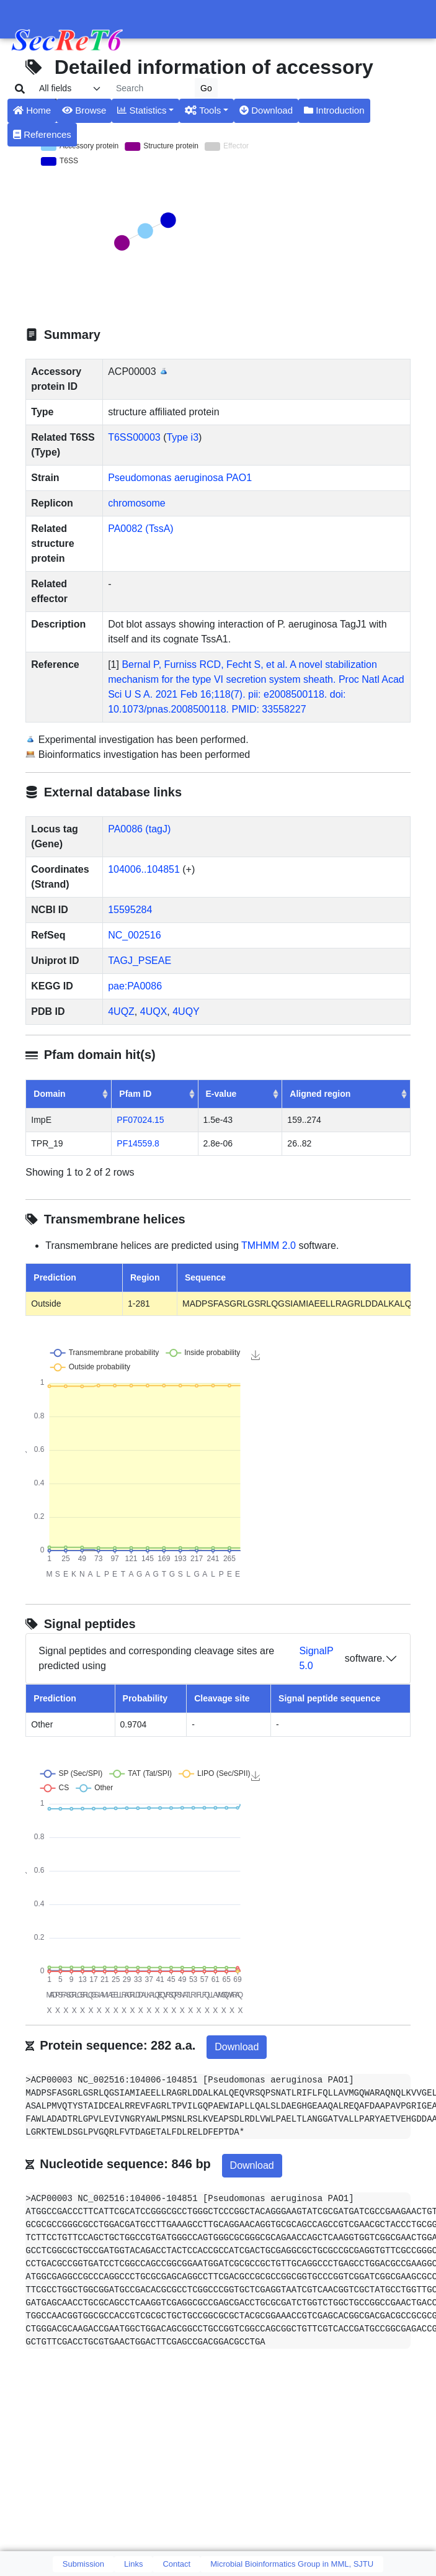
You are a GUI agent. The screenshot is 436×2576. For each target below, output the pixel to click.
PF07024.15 (140, 1120)
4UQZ (121, 1011)
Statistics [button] (141, 110)
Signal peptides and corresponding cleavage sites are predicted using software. (211, 1658)
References (42, 134)
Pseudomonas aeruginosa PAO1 (180, 477)
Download (266, 110)
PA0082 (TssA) (141, 528)
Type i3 (182, 437)
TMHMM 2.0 (268, 1245)
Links (133, 2564)
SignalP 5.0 (316, 1658)
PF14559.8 (138, 1143)
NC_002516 (134, 935)
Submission (83, 2564)
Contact (176, 2564)
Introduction (334, 110)
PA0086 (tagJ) (139, 829)
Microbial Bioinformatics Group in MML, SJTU (291, 2564)
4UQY (186, 1011)
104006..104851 (144, 869)
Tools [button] (203, 110)
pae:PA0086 (135, 986)
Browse (84, 110)
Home (32, 110)
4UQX (153, 1011)
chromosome (136, 503)
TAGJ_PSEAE (139, 960)
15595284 (130, 909)
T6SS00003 (134, 437)
